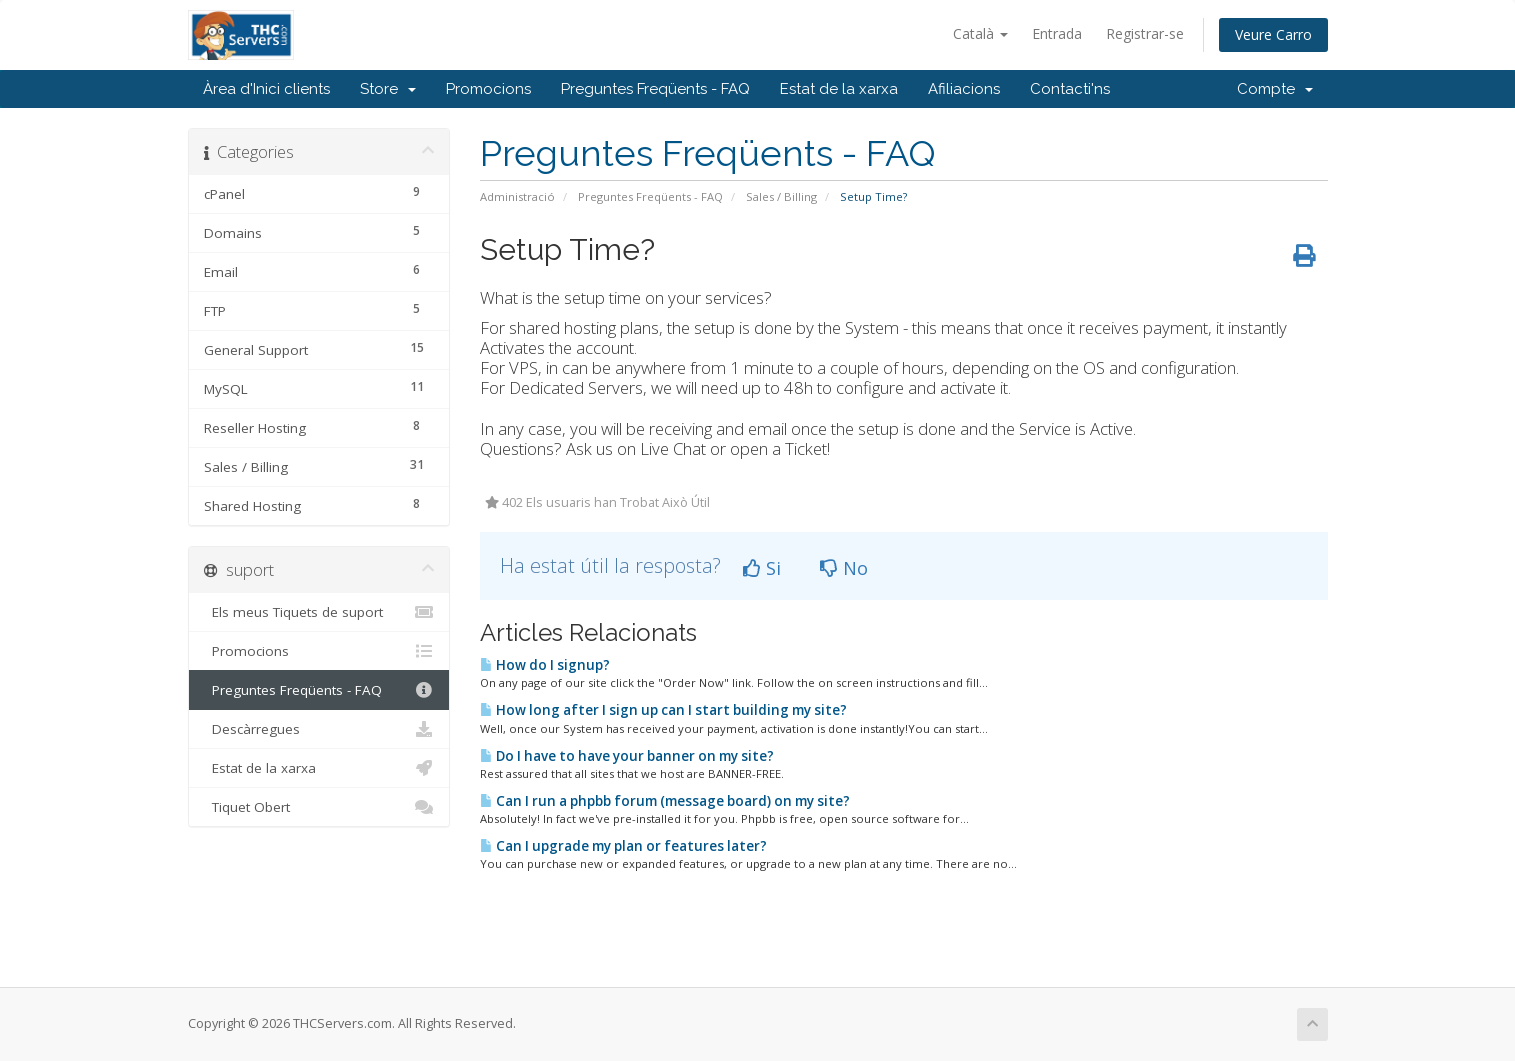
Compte (1275, 89)
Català (980, 33)
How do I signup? (545, 665)
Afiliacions (964, 89)
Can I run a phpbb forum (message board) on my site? (665, 801)
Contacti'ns (1070, 89)
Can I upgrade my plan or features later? (623, 846)
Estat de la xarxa (839, 89)
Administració (517, 196)
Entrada (1057, 33)
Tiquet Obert (319, 807)
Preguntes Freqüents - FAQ (655, 89)
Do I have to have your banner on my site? (627, 756)
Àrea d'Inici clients (266, 89)
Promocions (488, 89)
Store (388, 89)
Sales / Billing (781, 196)
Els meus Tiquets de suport (319, 612)
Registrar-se (1145, 33)
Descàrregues (319, 729)
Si (762, 568)
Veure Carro (1273, 34)
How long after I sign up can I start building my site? (663, 710)
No (844, 568)
